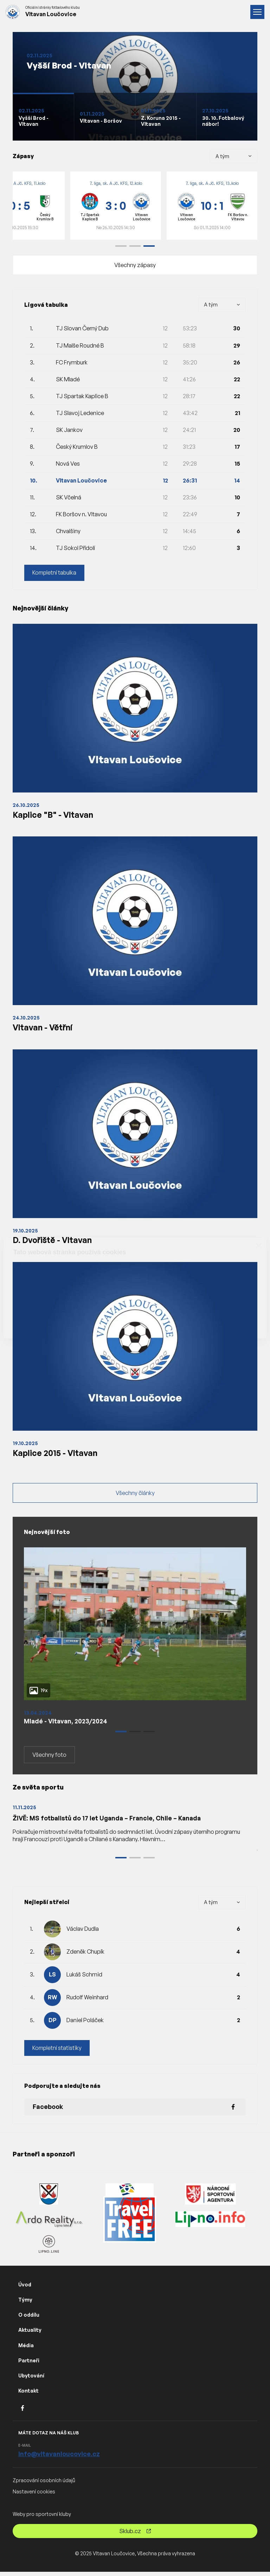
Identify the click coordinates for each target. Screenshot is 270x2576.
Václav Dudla (82, 1932)
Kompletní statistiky (57, 2052)
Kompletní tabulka (55, 572)
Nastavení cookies (34, 2496)
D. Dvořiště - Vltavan (54, 1242)
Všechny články (135, 1496)
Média (26, 2349)
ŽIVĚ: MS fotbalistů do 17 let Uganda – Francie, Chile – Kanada (109, 1822)
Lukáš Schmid (84, 1978)
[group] (115, 205)
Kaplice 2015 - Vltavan (56, 1455)
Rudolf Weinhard (87, 2001)
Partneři (28, 2365)
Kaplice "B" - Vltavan (53, 814)
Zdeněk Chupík (85, 1955)
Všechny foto (49, 1758)
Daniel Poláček (85, 2024)
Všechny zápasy (135, 264)
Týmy (25, 2304)
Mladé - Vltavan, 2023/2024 (67, 1724)
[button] (121, 246)
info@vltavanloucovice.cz (59, 2458)
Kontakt (28, 2395)
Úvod (24, 2289)
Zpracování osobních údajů (44, 2484)
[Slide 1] (43, 117)
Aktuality (29, 2334)
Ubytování (31, 2380)
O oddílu (28, 2319)
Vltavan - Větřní (43, 1028)
